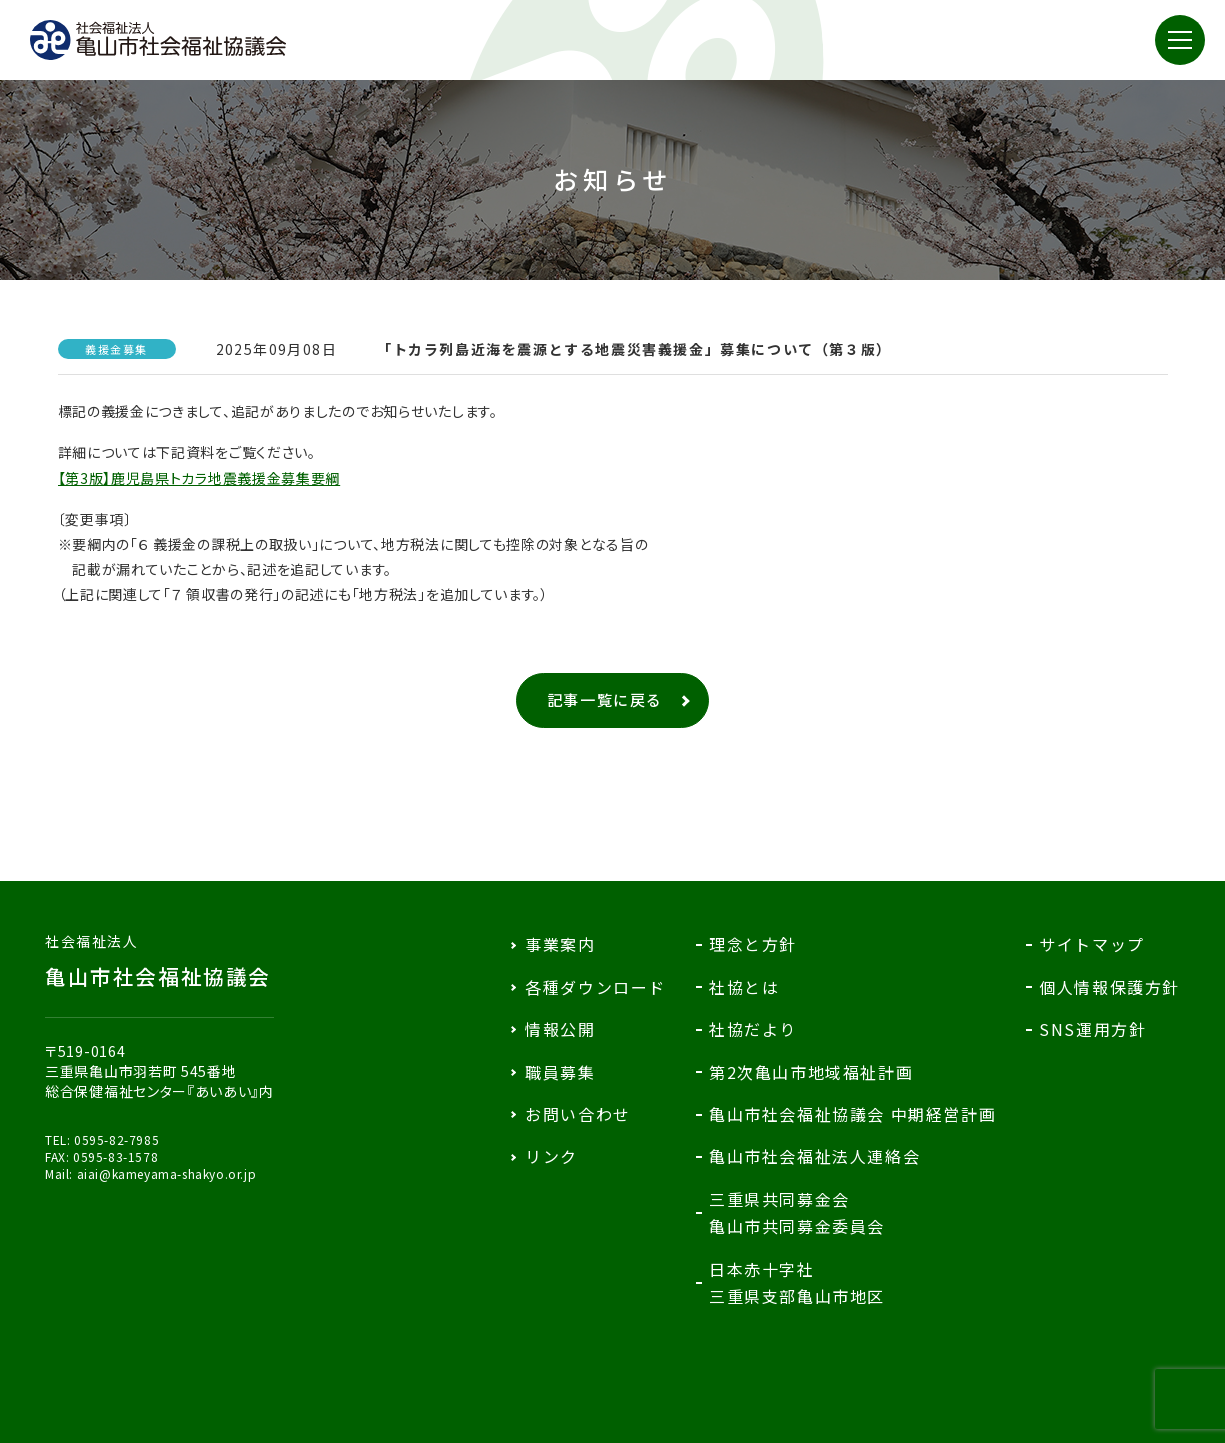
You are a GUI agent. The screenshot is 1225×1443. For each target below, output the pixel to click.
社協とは (744, 987)
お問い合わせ (578, 1114)
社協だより (753, 1029)
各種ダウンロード (595, 987)
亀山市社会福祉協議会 (159, 961)
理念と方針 (753, 944)
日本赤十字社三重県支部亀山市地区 (797, 1282)
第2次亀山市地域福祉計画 (811, 1072)
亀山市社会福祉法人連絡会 (814, 1156)
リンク (551, 1156)
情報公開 (560, 1029)
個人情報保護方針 (1109, 987)
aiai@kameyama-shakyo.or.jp (167, 1173)
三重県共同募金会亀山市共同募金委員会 (797, 1212)
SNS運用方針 (1092, 1029)
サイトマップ (1092, 944)
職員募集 (560, 1072)
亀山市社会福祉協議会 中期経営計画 (852, 1114)
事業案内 (560, 944)
